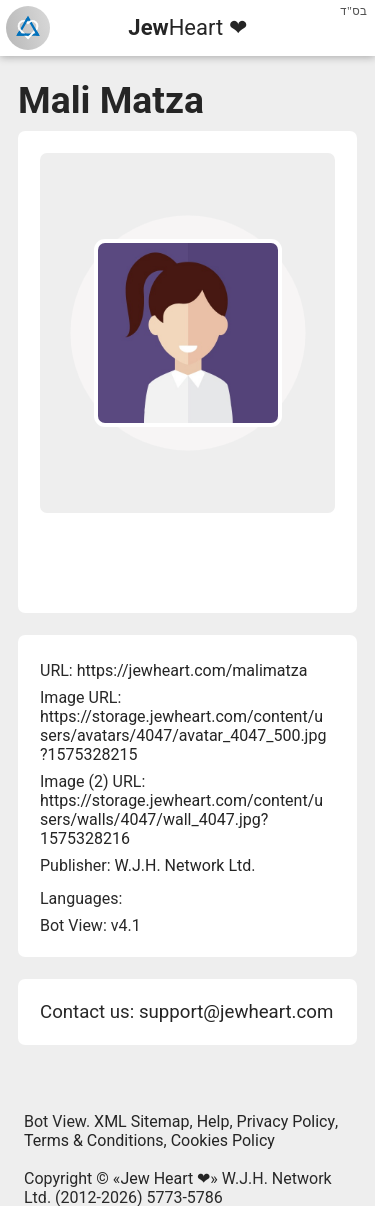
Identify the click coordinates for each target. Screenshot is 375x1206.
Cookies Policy (223, 1140)
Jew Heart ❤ (165, 1178)
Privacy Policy (286, 1121)
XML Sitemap (141, 1121)
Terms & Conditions (94, 1140)
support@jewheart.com (236, 1012)
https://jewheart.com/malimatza (192, 670)
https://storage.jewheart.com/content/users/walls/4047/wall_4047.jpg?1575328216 (181, 819)
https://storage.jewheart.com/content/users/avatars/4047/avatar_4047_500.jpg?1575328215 (183, 735)
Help (213, 1121)
